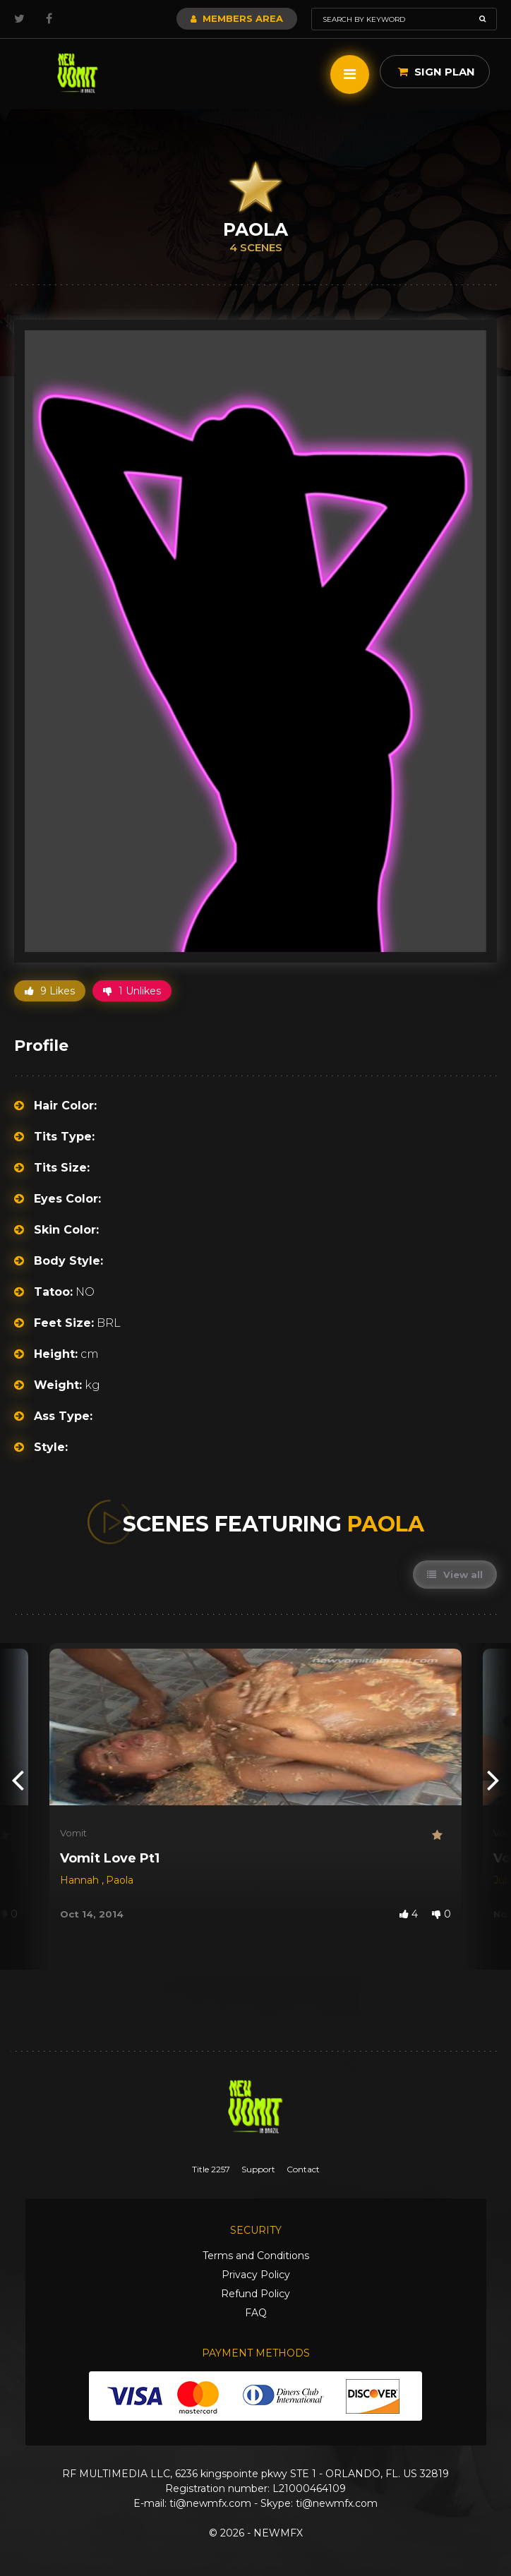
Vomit (73, 1832)
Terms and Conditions (256, 2255)
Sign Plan (436, 71)
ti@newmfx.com (210, 2503)
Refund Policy (255, 2293)
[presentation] (17, 1778)
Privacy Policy (256, 2274)
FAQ (256, 2312)
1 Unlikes (132, 991)
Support (258, 2169)
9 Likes (50, 991)
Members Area (237, 18)
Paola (119, 1880)
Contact (303, 2169)
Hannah (81, 1880)
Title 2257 (211, 2169)
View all (455, 1574)
